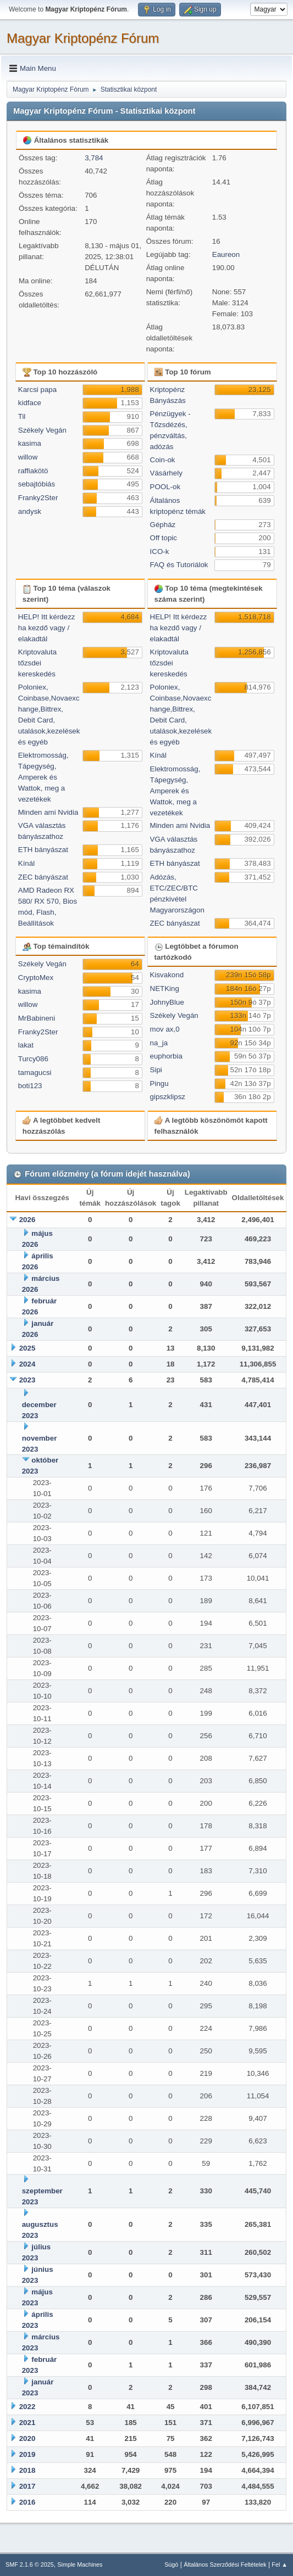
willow (28, 457)
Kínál (26, 863)
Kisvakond (167, 975)
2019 (27, 2454)
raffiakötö (33, 471)
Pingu (159, 1083)
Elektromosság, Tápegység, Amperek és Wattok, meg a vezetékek (43, 777)
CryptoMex (35, 977)
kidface (29, 403)
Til (22, 416)
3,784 (94, 158)
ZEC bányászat (43, 877)
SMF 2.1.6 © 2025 (29, 2564)
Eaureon (226, 254)
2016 (27, 2502)
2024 (27, 1364)
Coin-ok (162, 460)
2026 (27, 1220)
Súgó (171, 2564)
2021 (27, 2422)
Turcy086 (33, 1059)
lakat (26, 1045)
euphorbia (166, 1056)
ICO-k (159, 551)
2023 (27, 1380)
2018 (27, 2470)
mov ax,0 (165, 1029)
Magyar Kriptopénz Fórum (83, 38)
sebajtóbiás (36, 484)
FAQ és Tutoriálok (179, 565)
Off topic (163, 538)
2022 (27, 2407)
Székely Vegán (42, 430)
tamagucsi (35, 1072)
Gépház (163, 524)
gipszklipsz (167, 1097)
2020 (27, 2438)
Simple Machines (79, 2564)
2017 (27, 2486)
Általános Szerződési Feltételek (225, 2564)
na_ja (159, 1043)
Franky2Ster (38, 498)
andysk (29, 511)
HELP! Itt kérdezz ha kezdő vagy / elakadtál (46, 628)
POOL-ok (165, 487)
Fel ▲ (280, 2564)
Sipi (156, 1070)
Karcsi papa (37, 389)
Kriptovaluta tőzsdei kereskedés (37, 663)
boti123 (30, 1086)
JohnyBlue (167, 1002)
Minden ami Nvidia (48, 812)
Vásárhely (166, 473)
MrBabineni (36, 1018)
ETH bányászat (43, 849)
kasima (29, 443)
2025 (27, 1348)
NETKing (164, 988)
